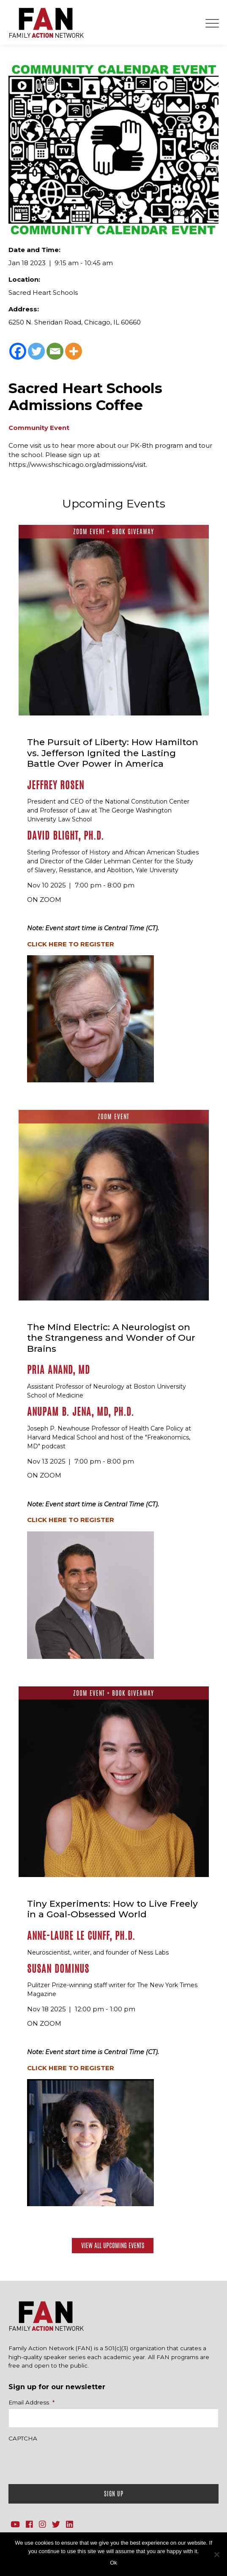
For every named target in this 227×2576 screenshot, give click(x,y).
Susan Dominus (58, 1969)
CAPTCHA (22, 2438)
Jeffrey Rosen (55, 785)
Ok (113, 2562)
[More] (73, 351)
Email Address (31, 2402)
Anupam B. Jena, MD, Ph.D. (80, 1412)
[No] (216, 2554)
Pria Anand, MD (58, 1370)
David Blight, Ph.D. (65, 836)
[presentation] (72, 2460)
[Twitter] (36, 351)
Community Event (38, 428)
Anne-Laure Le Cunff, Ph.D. (81, 1936)
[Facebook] (17, 351)
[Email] (54, 351)
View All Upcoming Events (112, 2245)
